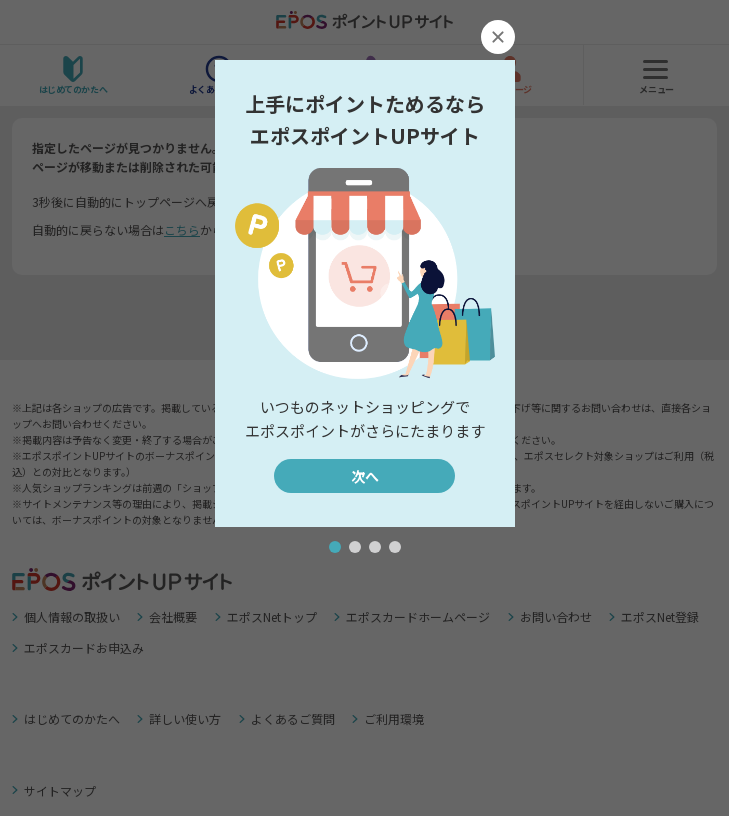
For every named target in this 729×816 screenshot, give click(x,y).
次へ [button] (365, 476)
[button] (335, 547)
